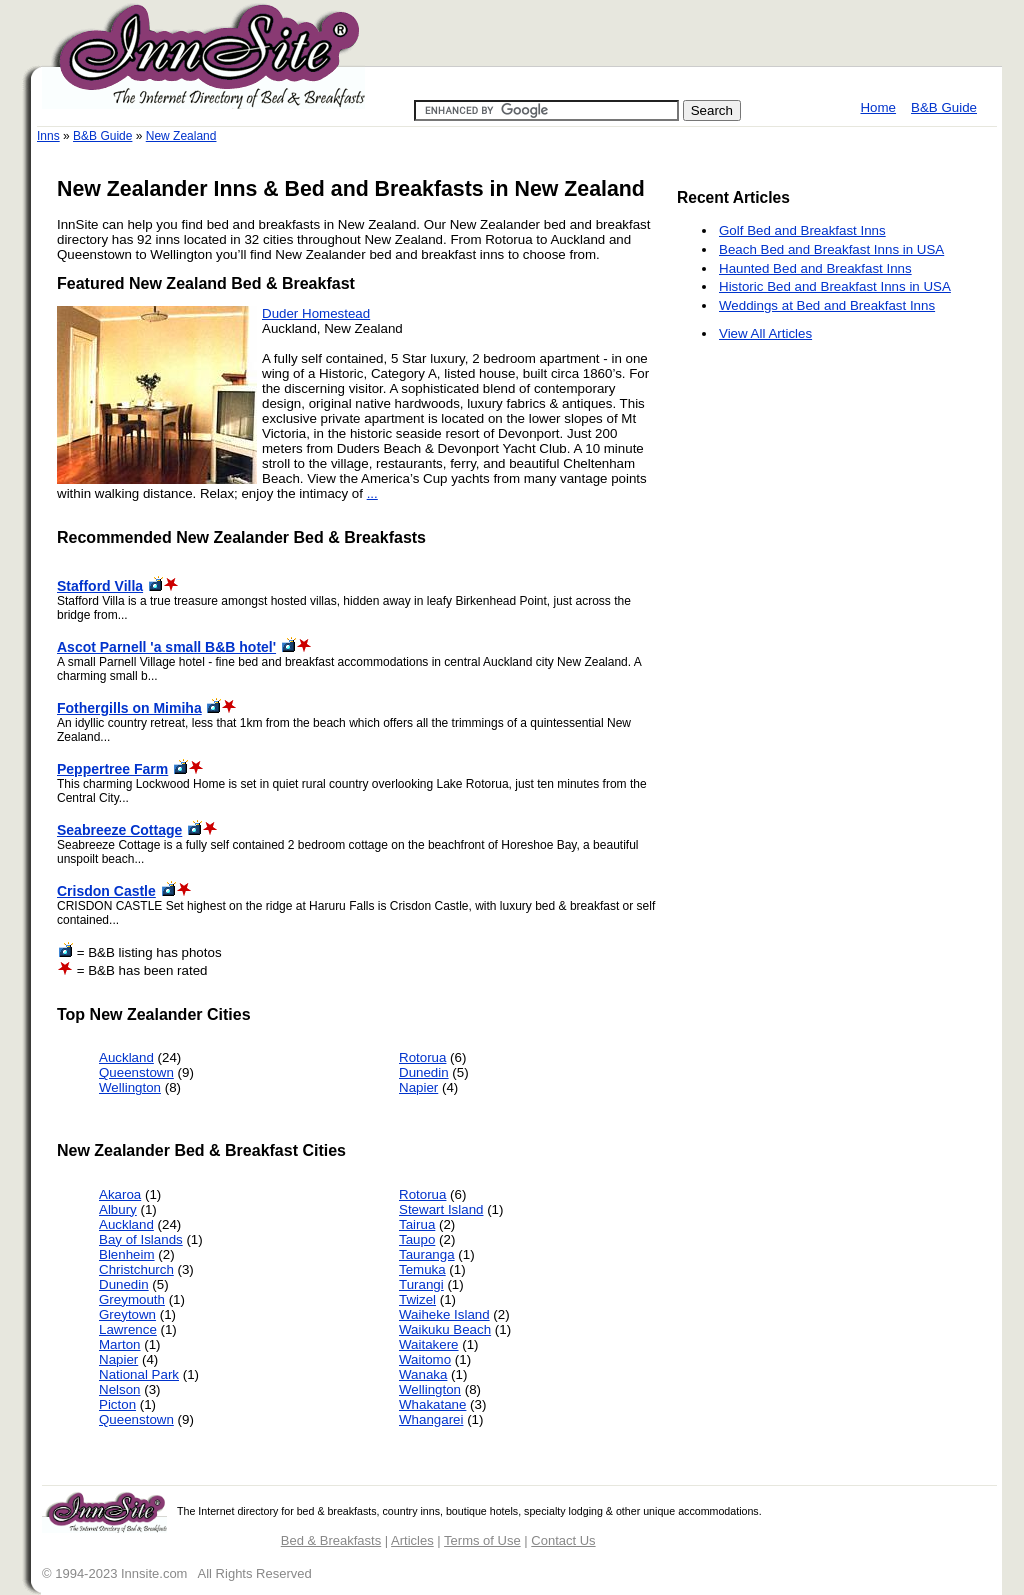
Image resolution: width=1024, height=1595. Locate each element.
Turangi (421, 1284)
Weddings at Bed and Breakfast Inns (827, 305)
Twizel (417, 1299)
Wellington (130, 1087)
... (372, 493)
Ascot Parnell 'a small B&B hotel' (166, 647)
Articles (412, 1540)
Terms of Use (482, 1540)
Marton (119, 1344)
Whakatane (432, 1404)
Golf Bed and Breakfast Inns (802, 230)
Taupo (417, 1239)
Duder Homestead (316, 313)
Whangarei (431, 1419)
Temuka (422, 1269)
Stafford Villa (100, 586)
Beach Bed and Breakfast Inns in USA (831, 249)
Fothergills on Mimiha (129, 708)
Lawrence (128, 1329)
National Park (139, 1374)
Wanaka (423, 1374)
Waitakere (429, 1344)
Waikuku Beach (445, 1329)
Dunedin (424, 1072)
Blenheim (127, 1254)
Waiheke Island (444, 1314)
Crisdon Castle (106, 891)
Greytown (127, 1314)
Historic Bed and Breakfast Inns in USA (835, 286)
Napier (418, 1087)
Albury (118, 1209)
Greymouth (132, 1299)
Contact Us (563, 1540)
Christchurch (136, 1269)
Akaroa (120, 1194)
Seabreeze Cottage (119, 830)
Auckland (126, 1057)
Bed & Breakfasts (331, 1540)
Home (878, 107)
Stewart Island (441, 1209)
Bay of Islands (141, 1239)
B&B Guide (944, 107)
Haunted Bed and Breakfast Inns (815, 268)
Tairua (417, 1224)
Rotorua (422, 1057)
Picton (117, 1404)
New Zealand (181, 136)
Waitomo (425, 1359)
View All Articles (765, 333)
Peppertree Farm (112, 769)
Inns (48, 136)
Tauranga (427, 1254)
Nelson (120, 1389)
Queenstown (136, 1072)
